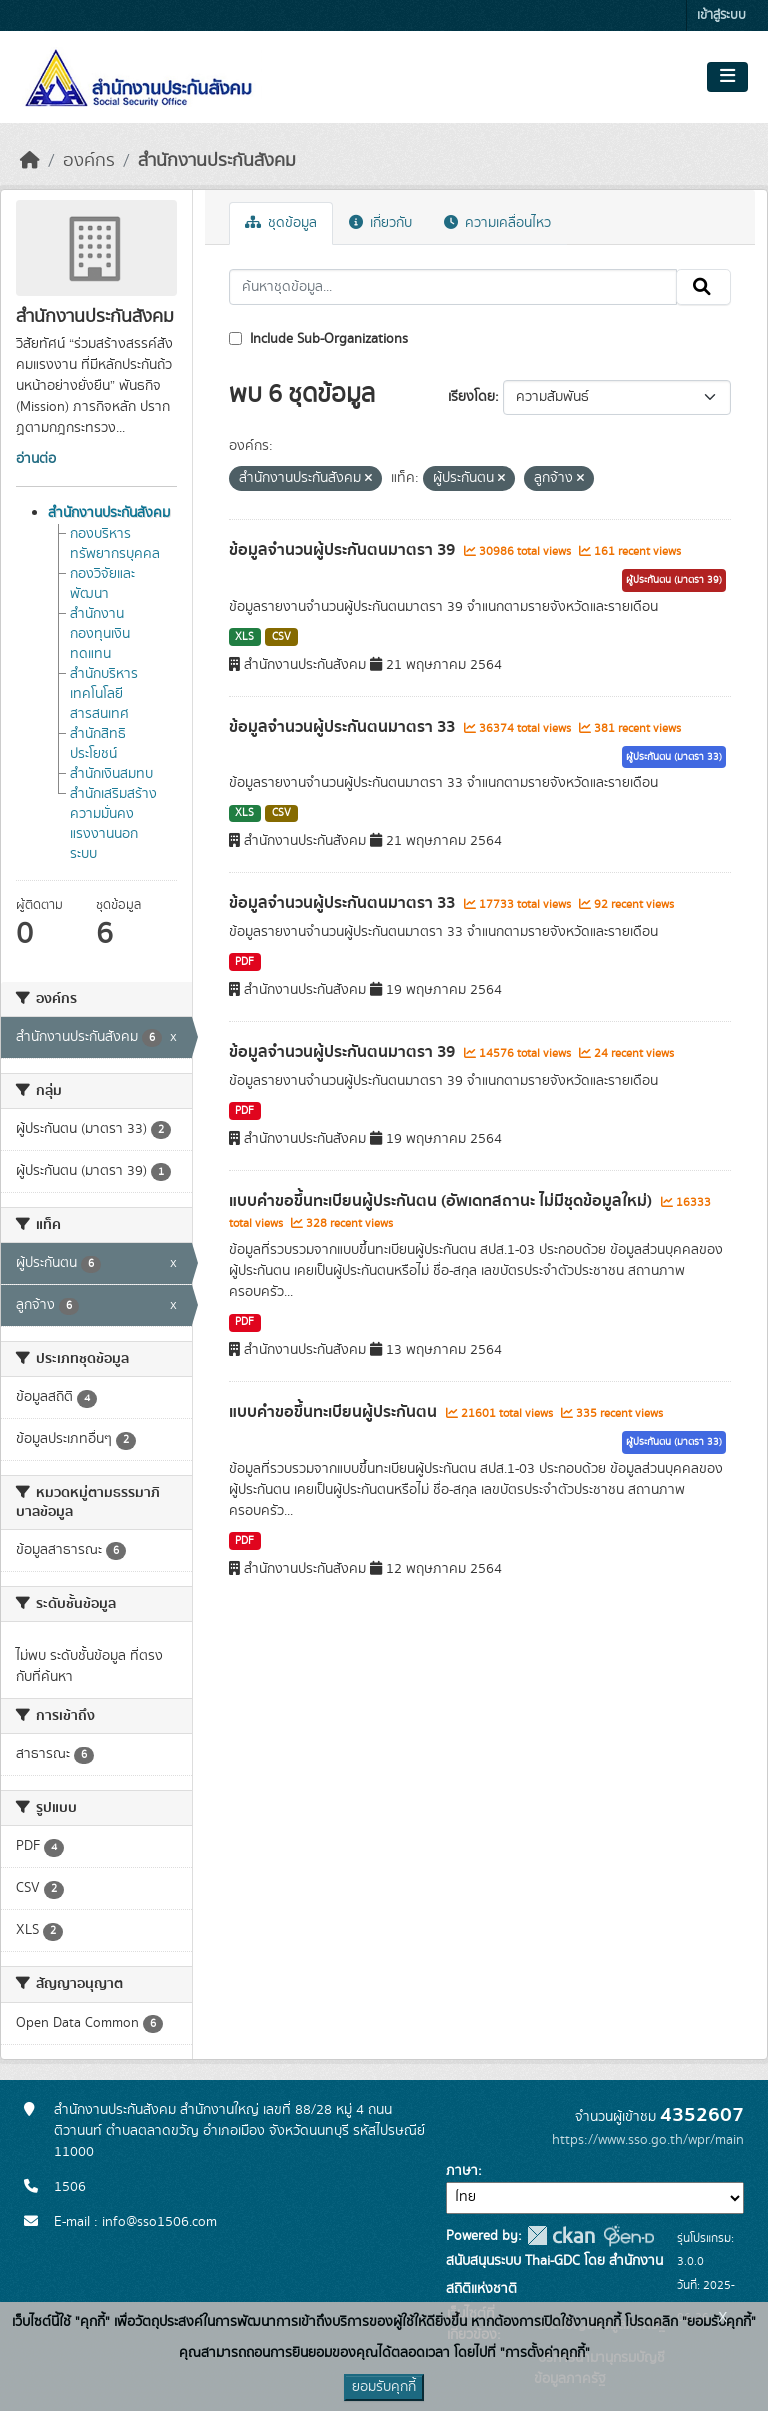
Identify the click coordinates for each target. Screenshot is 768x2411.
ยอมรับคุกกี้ (384, 2387)
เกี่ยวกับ (380, 223)
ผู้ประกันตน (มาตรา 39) (674, 580)
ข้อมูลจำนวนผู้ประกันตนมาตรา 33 (344, 727)
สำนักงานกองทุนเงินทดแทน (100, 634)
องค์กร (89, 161)
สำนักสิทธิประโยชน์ (98, 744)
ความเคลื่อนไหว (497, 223)
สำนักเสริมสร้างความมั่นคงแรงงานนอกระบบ (113, 824)
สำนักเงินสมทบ (111, 774)
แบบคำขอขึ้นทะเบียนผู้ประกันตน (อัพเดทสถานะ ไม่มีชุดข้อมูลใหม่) (442, 1201)
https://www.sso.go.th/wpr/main (648, 2140)
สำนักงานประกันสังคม (217, 161)
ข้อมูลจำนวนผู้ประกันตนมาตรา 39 (344, 550)
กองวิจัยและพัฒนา (102, 584)
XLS (244, 637)
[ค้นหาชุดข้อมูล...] (453, 287)
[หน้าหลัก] (30, 161)
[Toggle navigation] (727, 77)
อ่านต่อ (36, 459)
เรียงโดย (471, 397)
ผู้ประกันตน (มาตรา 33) (674, 757)
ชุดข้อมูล (281, 223)
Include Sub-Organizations (318, 339)
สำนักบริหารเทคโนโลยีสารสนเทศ (104, 694)
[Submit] (703, 287)
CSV (281, 637)
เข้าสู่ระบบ (721, 15)
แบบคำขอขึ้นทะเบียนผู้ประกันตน (335, 1412)
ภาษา (462, 2171)
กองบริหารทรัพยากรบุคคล (115, 544)
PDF (244, 962)
